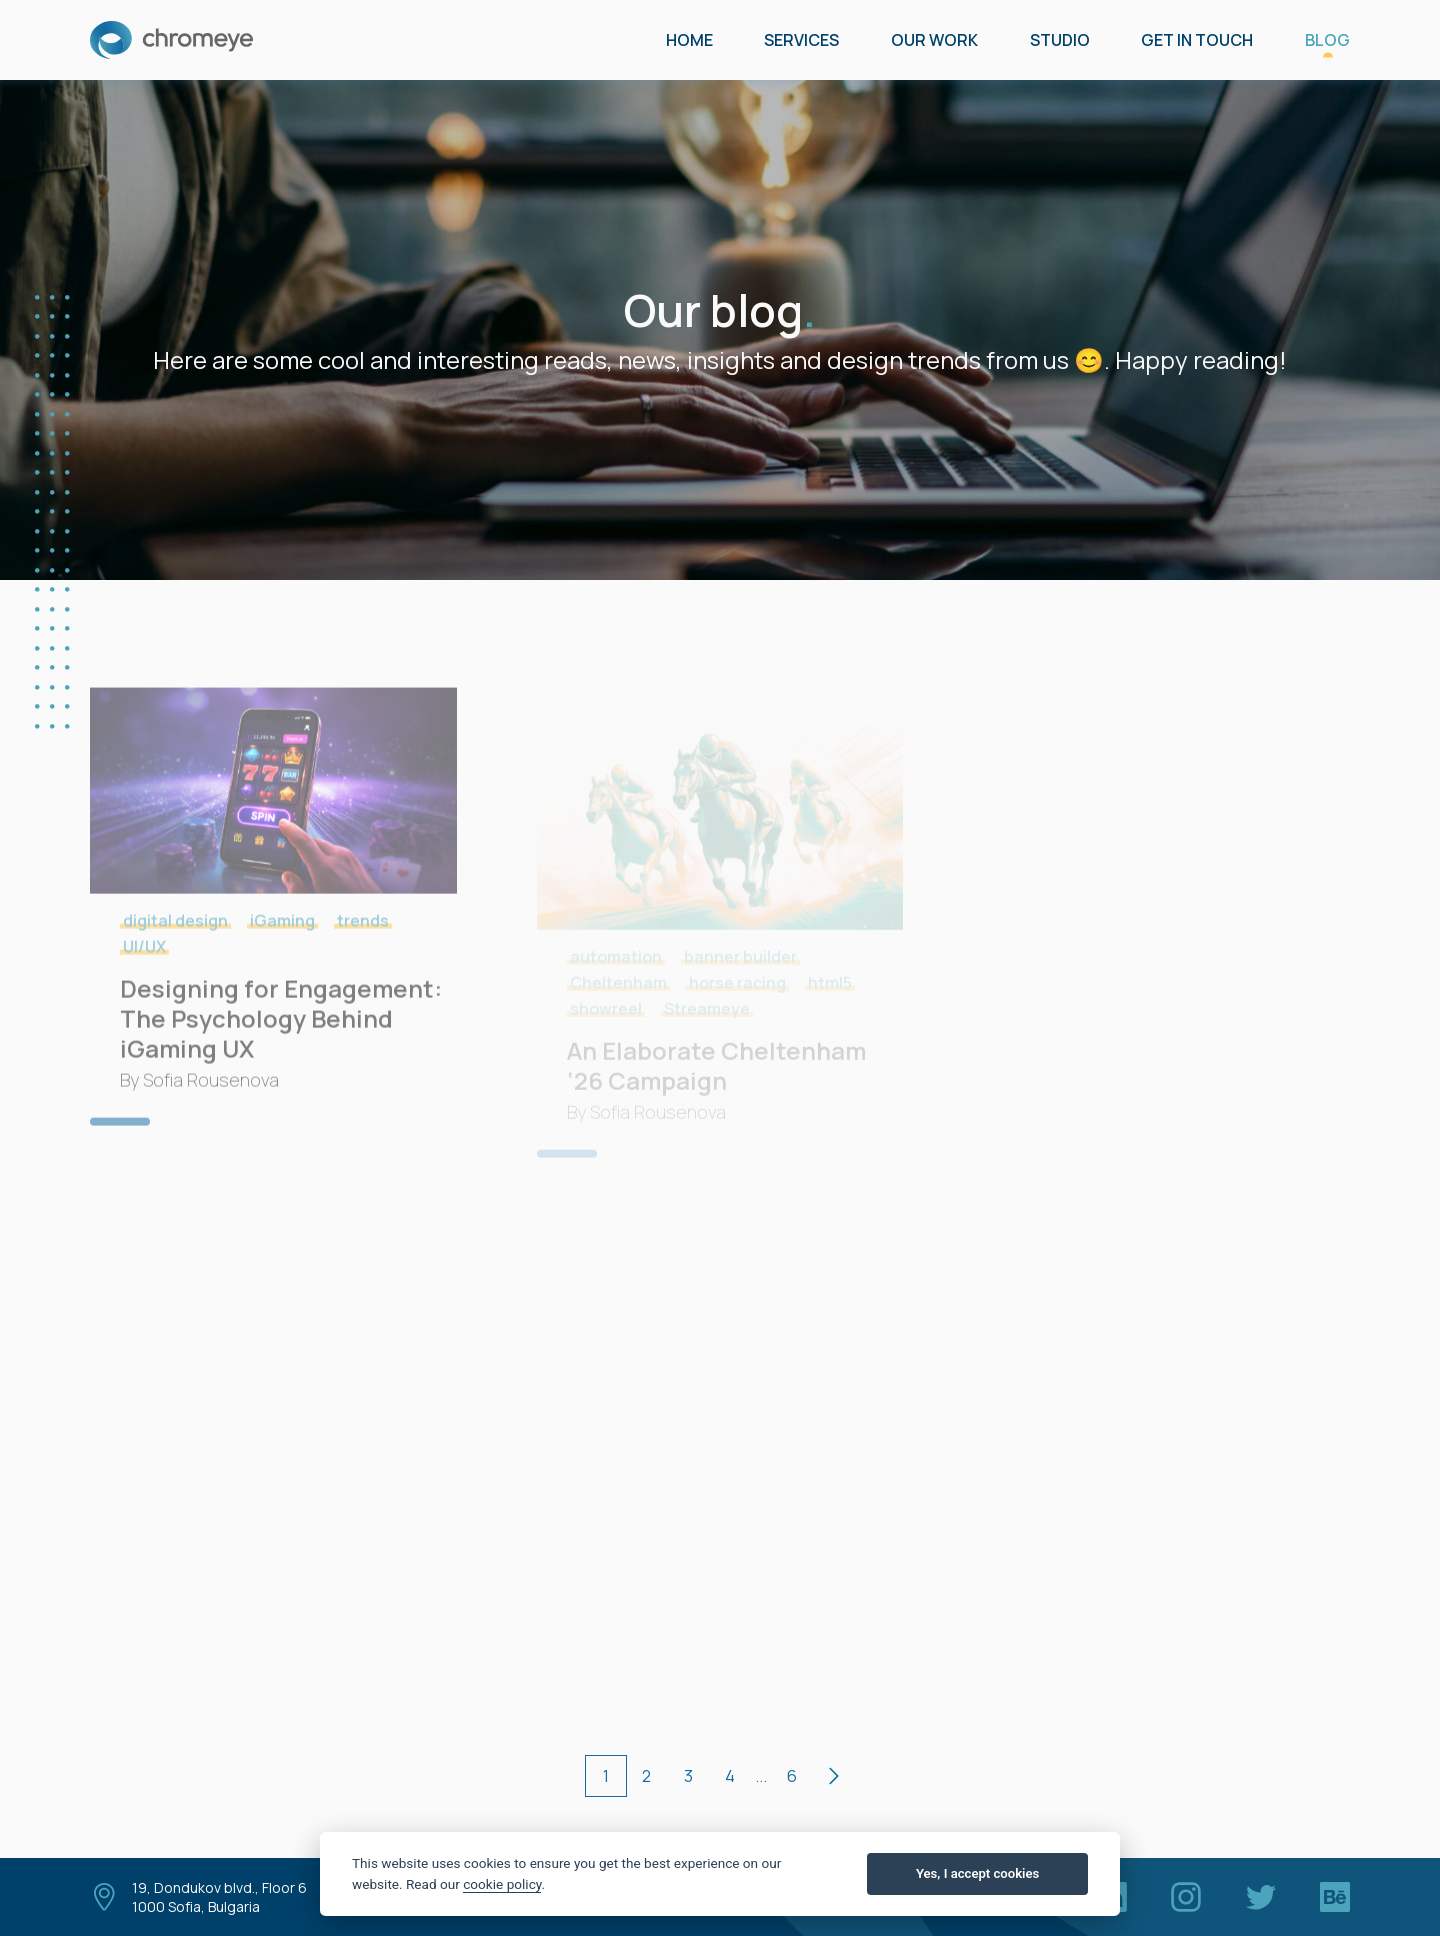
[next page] (834, 1776)
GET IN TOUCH (1197, 40)
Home (689, 40)
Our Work (934, 40)
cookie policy (502, 1884)
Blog (1327, 40)
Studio (1060, 40)
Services (801, 40)
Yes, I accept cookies (977, 1873)
